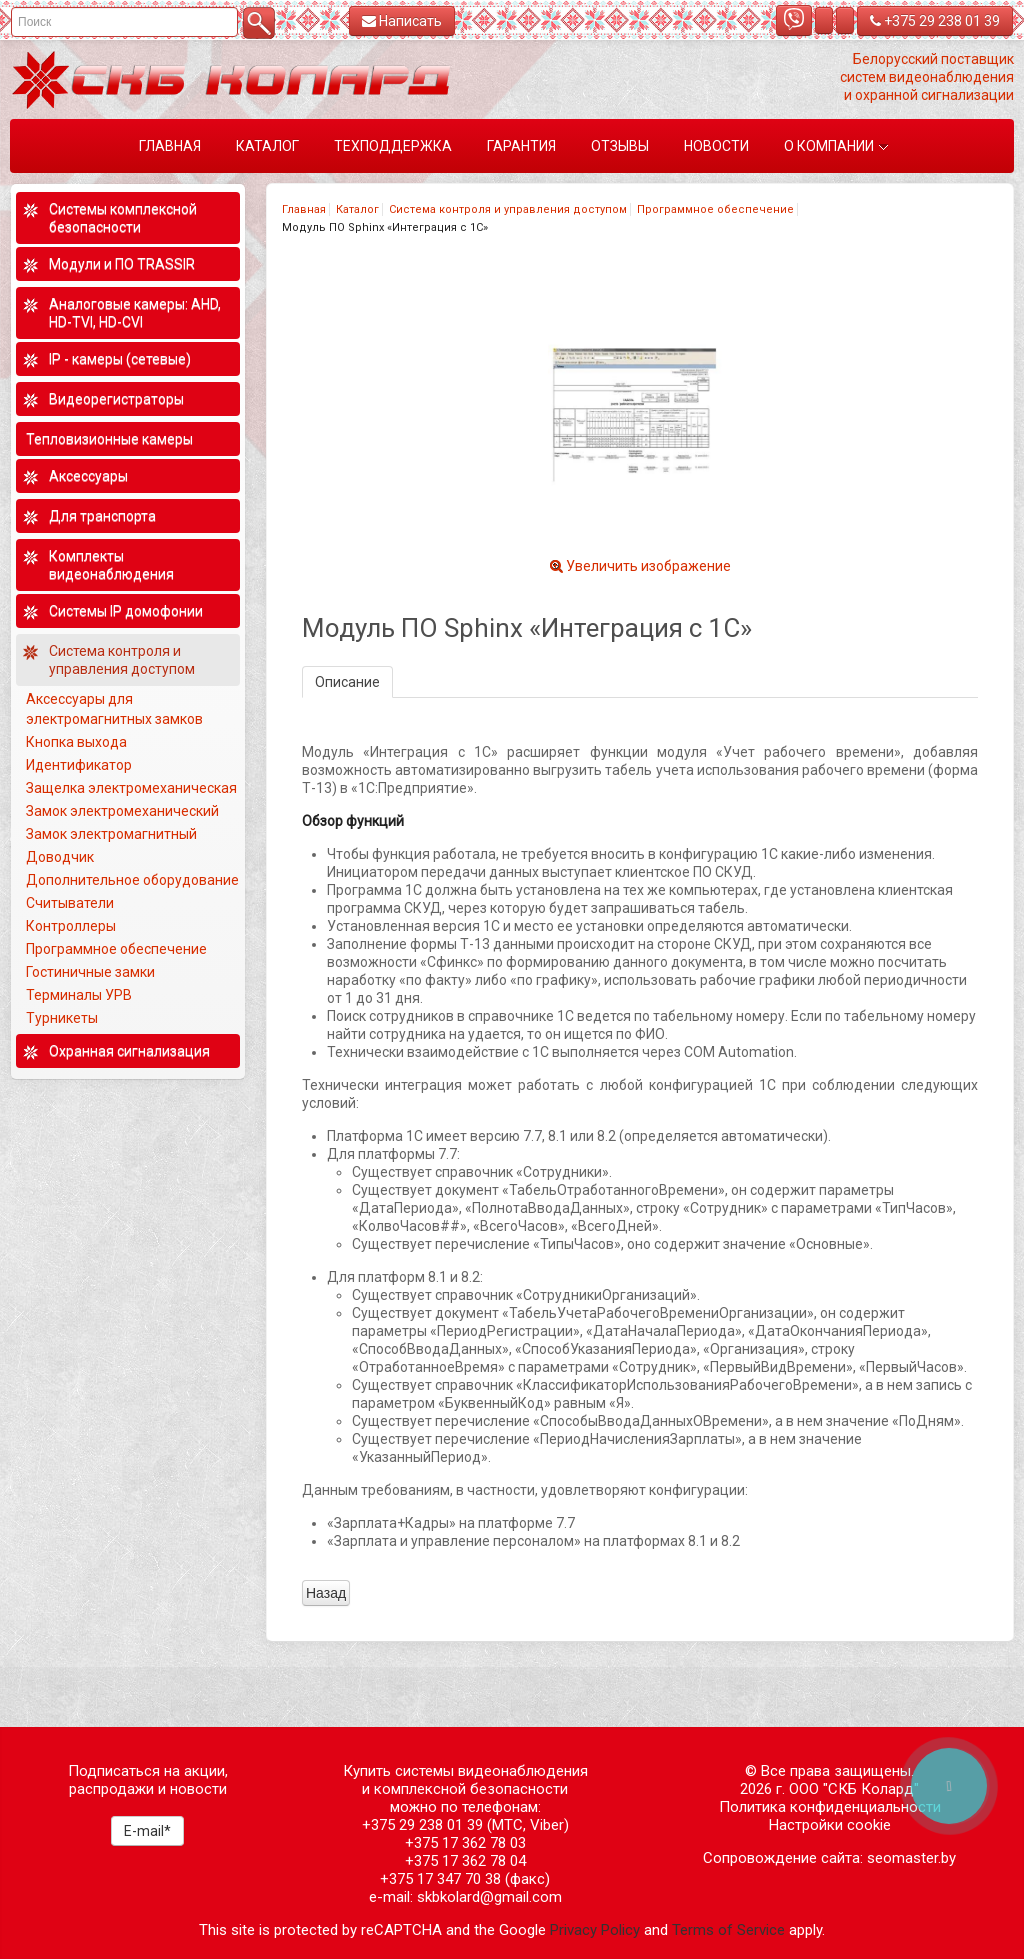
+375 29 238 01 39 (935, 21)
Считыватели (70, 903)
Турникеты (63, 1018)
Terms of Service (728, 1930)
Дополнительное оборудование (132, 880)
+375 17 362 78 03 (465, 1843)
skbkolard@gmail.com (489, 1897)
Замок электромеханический (122, 811)
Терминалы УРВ (80, 995)
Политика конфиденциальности (830, 1807)
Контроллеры (71, 926)
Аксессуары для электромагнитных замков (114, 709)
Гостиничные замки (92, 972)
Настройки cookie (830, 1825)
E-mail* (147, 1831)
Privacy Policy (595, 1930)
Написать (402, 21)
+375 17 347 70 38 (440, 1879)
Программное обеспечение (715, 209)
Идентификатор (79, 765)
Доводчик (60, 857)
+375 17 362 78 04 (465, 1861)
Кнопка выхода (76, 742)
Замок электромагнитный (111, 834)
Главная (304, 209)
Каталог (357, 209)
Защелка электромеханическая (131, 788)
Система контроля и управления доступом (508, 209)
